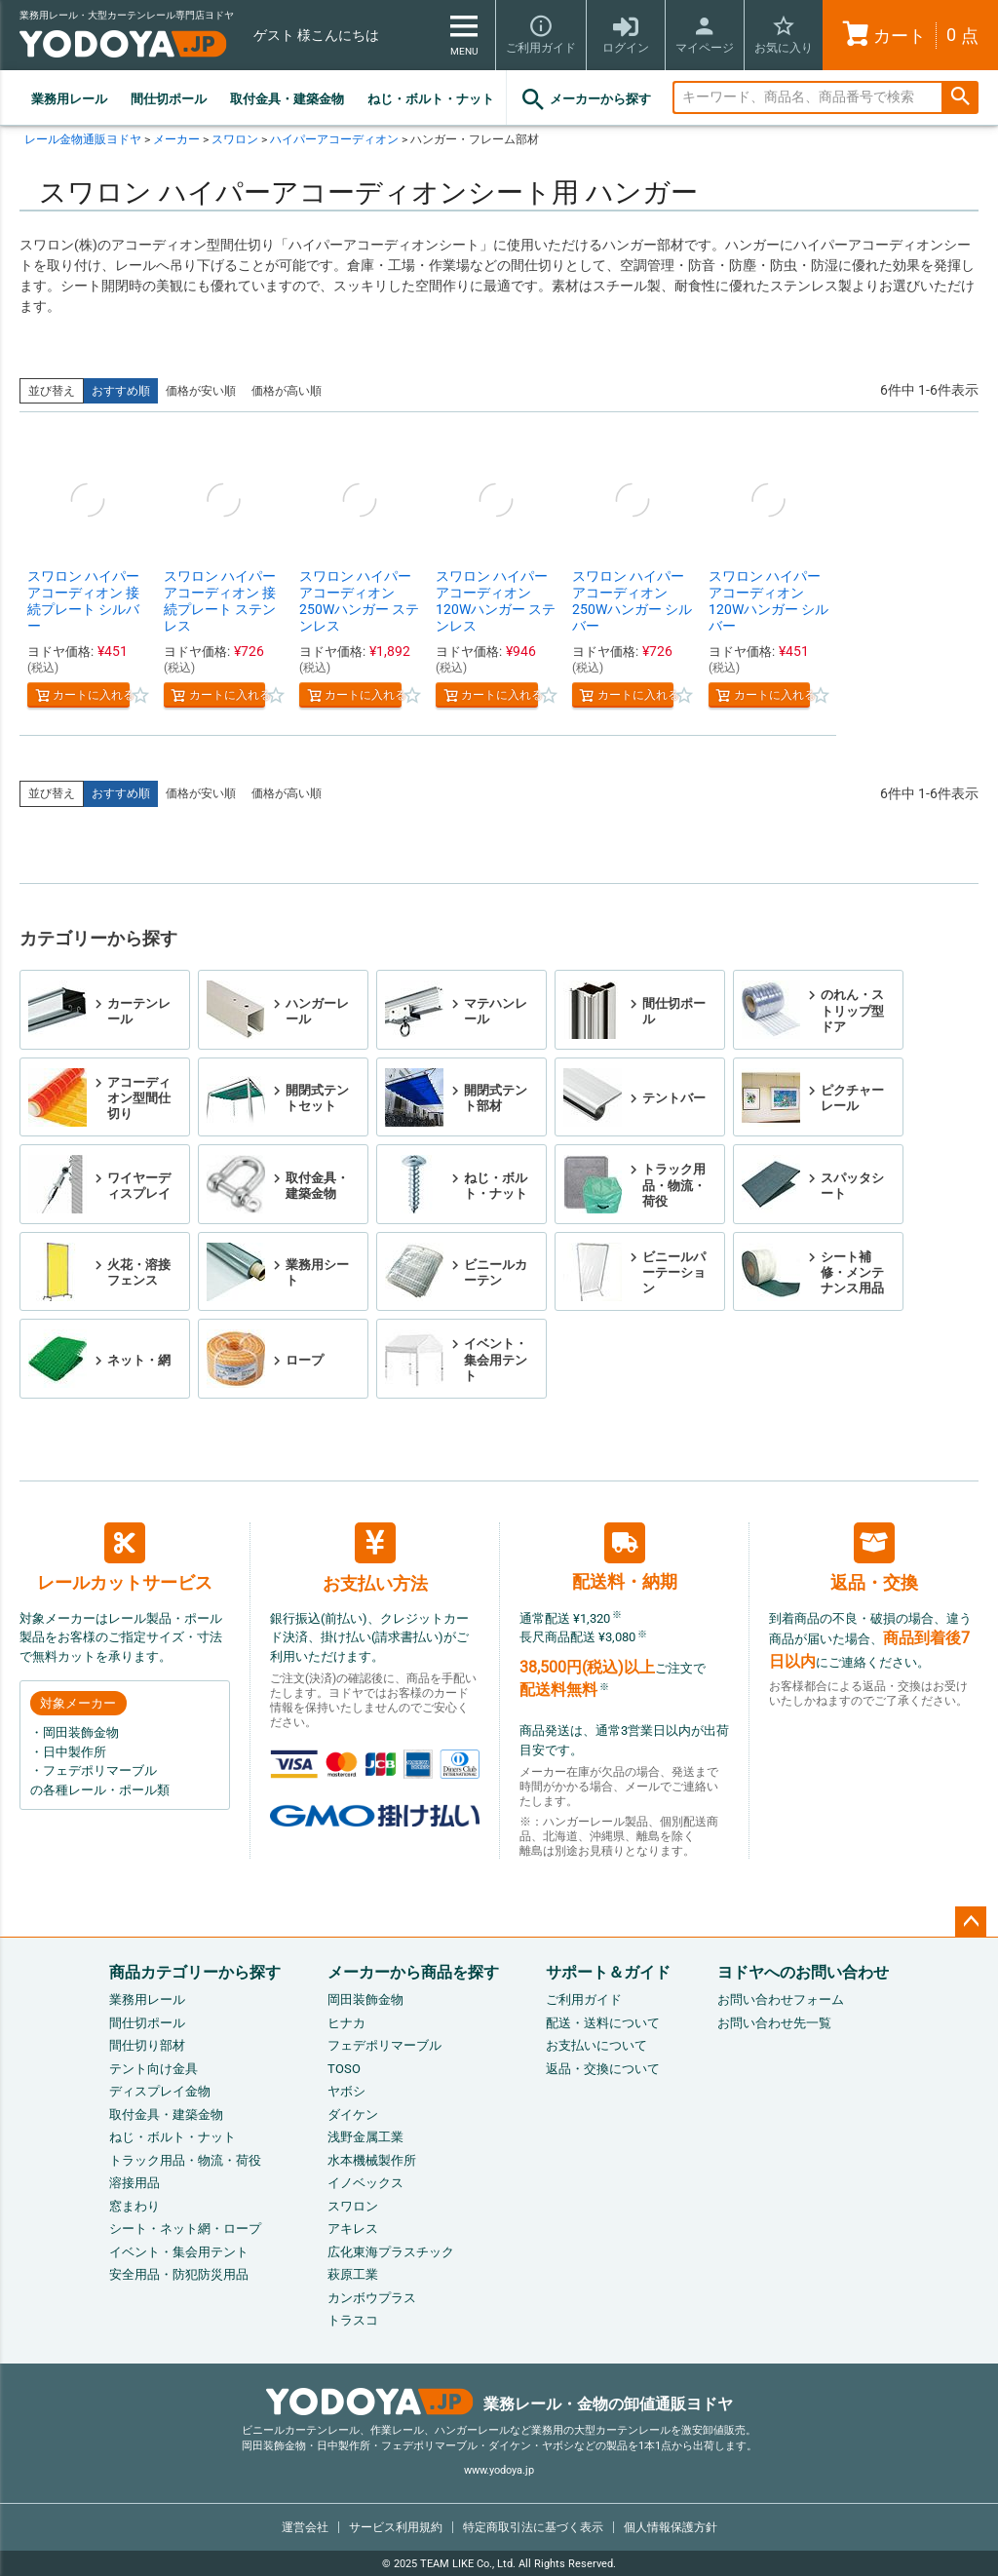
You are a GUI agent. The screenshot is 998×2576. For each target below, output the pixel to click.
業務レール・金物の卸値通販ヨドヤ (499, 2404)
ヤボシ (346, 2091)
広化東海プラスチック (390, 2252)
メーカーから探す (584, 99)
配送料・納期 (624, 1557)
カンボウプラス (371, 2297)
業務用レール (69, 99)
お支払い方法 (375, 1558)
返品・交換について (603, 2068)
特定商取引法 (533, 2527)
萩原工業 (352, 2274)
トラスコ (352, 2320)
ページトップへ (970, 1922)
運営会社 (305, 2527)
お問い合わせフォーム (780, 1999)
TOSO (344, 2068)
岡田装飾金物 (365, 1999)
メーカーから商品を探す (413, 1972)
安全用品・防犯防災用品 (179, 2274)
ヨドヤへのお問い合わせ (803, 1972)
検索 (960, 98)
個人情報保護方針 (670, 2527)
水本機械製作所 (371, 2160)
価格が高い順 (286, 391)
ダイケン (352, 2114)
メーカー (176, 139)
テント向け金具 (153, 2068)
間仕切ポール (169, 99)
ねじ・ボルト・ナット (430, 99)
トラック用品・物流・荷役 (185, 2160)
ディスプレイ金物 (160, 2091)
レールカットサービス (124, 1557)
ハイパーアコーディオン (334, 139)
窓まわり (134, 2206)
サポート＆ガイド (608, 1972)
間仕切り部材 (147, 2045)
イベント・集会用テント (179, 2252)
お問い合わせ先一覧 (774, 2023)
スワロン (234, 139)
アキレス (352, 2228)
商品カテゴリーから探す (195, 1972)
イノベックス (365, 2182)
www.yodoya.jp (499, 2470)
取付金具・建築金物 (287, 99)
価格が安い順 (201, 391)
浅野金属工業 (365, 2137)
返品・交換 (874, 1557)
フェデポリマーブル (384, 2045)
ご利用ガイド (584, 1999)
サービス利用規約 (395, 2527)
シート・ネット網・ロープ (185, 2228)
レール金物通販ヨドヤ (82, 139)
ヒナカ (346, 2023)
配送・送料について (603, 2023)
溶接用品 (134, 2182)
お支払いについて (596, 2045)
